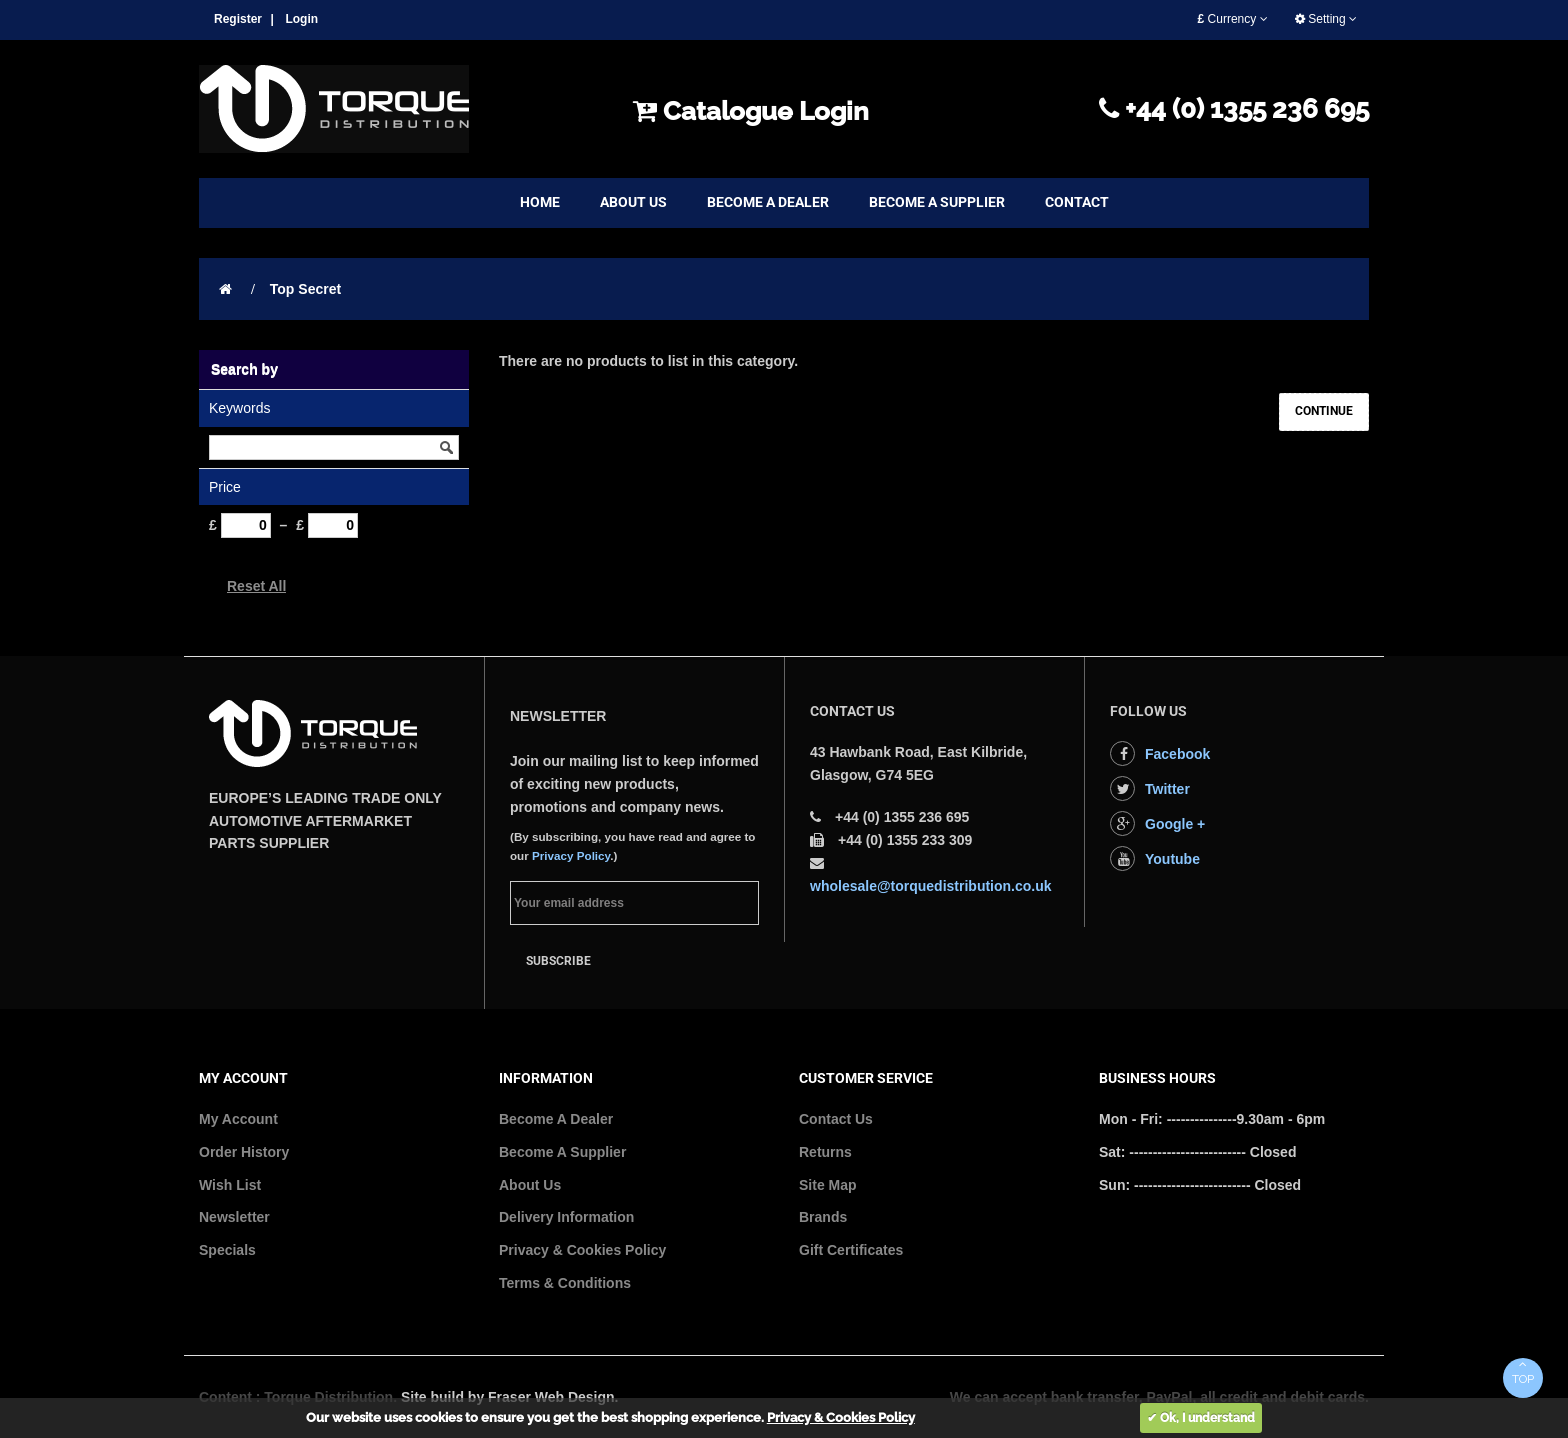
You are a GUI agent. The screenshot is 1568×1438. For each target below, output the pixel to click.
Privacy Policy (571, 855)
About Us (530, 1185)
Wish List (230, 1185)
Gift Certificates (851, 1250)
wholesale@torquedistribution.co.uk (931, 886)
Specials (227, 1250)
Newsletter (234, 1217)
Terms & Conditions (565, 1283)
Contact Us (836, 1119)
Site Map (828, 1185)
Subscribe (558, 961)
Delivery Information (566, 1217)
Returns (825, 1152)
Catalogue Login (751, 111)
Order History (244, 1152)
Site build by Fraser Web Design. (510, 1397)
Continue (1324, 411)
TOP (1523, 1372)
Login (301, 19)
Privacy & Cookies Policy (582, 1250)
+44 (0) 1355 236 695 (1234, 109)
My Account (238, 1119)
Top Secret (305, 289)
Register (238, 19)
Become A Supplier (562, 1152)
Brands (823, 1217)
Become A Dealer (556, 1119)
